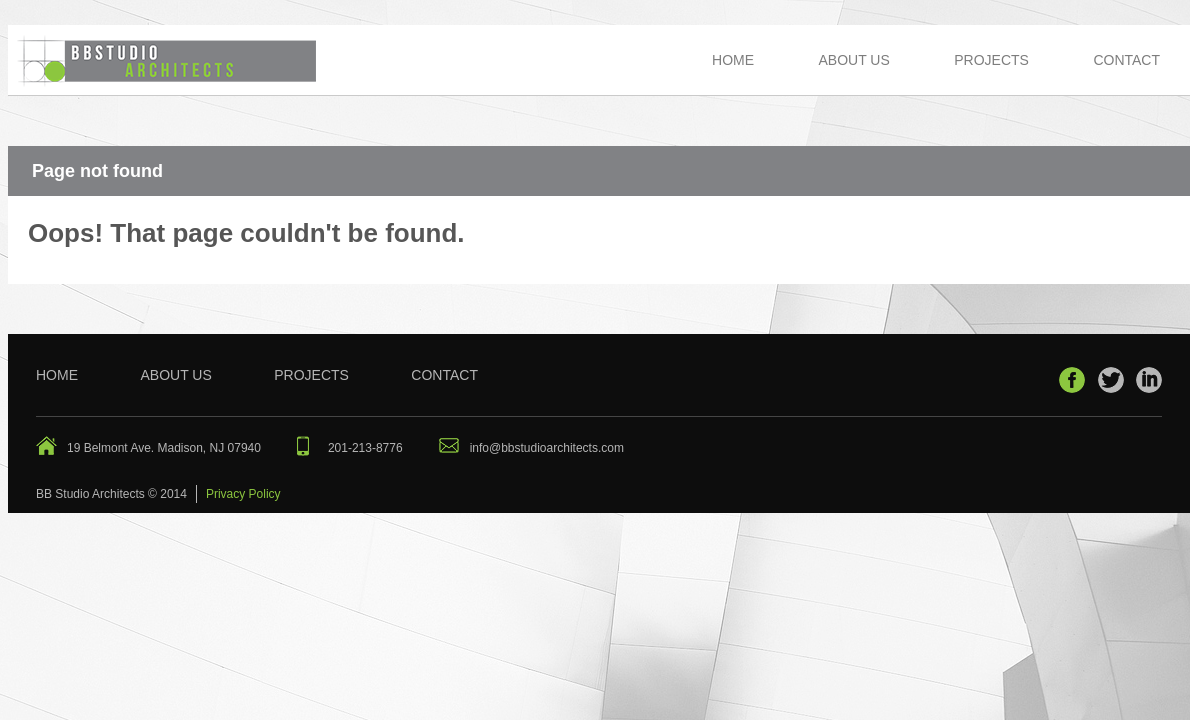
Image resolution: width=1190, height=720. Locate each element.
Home (733, 60)
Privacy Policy (243, 494)
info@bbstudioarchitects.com (547, 448)
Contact (1126, 60)
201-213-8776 (365, 448)
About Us (853, 60)
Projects (991, 60)
